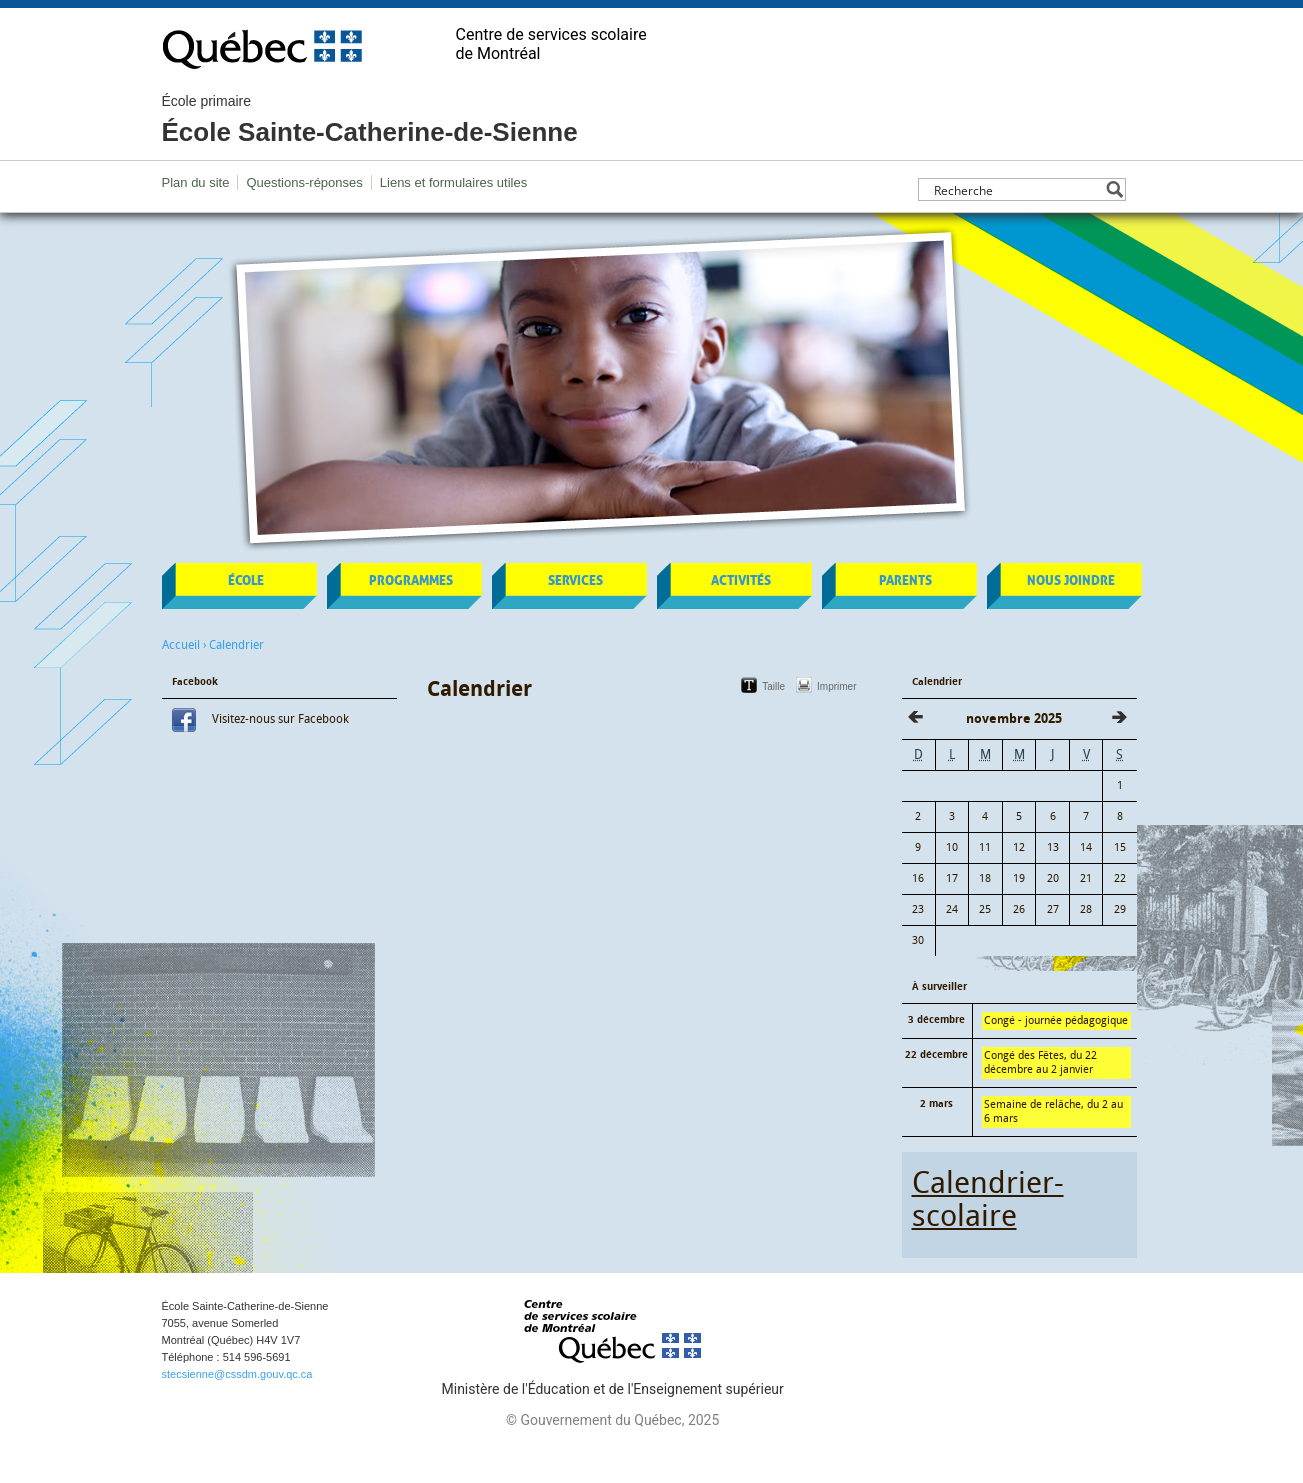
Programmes (411, 580)
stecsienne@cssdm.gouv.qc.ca (237, 1374)
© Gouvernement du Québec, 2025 (612, 1420)
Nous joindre (1071, 580)
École (246, 580)
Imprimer (836, 686)
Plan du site (196, 182)
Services (575, 580)
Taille (773, 686)
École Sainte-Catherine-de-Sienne (370, 120)
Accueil (181, 645)
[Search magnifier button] (1114, 189)
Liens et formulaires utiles (453, 182)
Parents (905, 580)
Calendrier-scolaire (988, 1199)
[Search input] (1016, 189)
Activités (741, 580)
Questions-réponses (304, 182)
